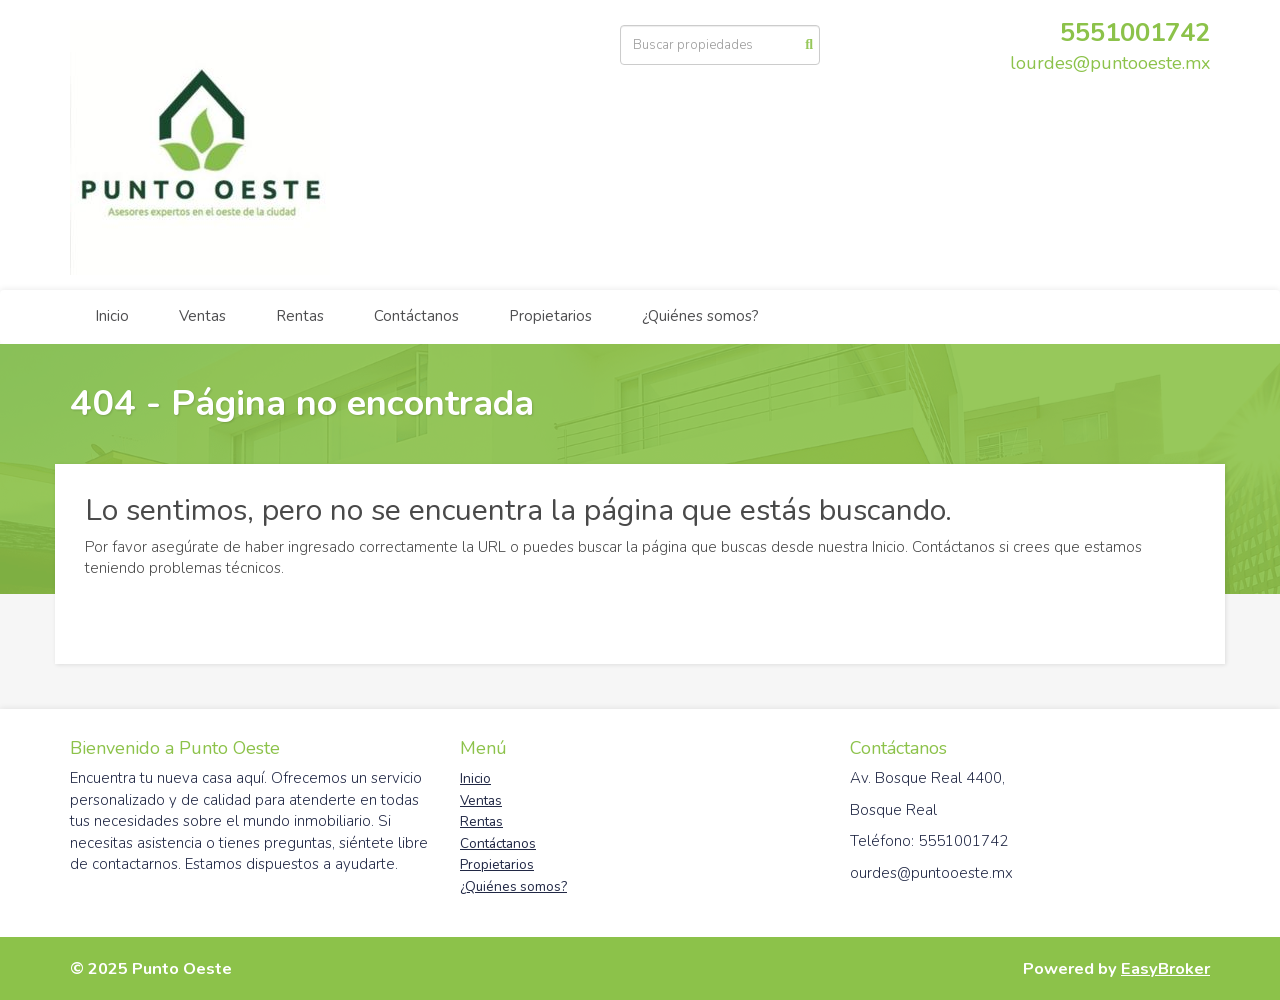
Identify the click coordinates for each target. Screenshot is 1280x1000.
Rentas (300, 316)
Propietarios (550, 316)
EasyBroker (1165, 968)
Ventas (202, 316)
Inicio (112, 316)
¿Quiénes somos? (700, 316)
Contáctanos (416, 316)
